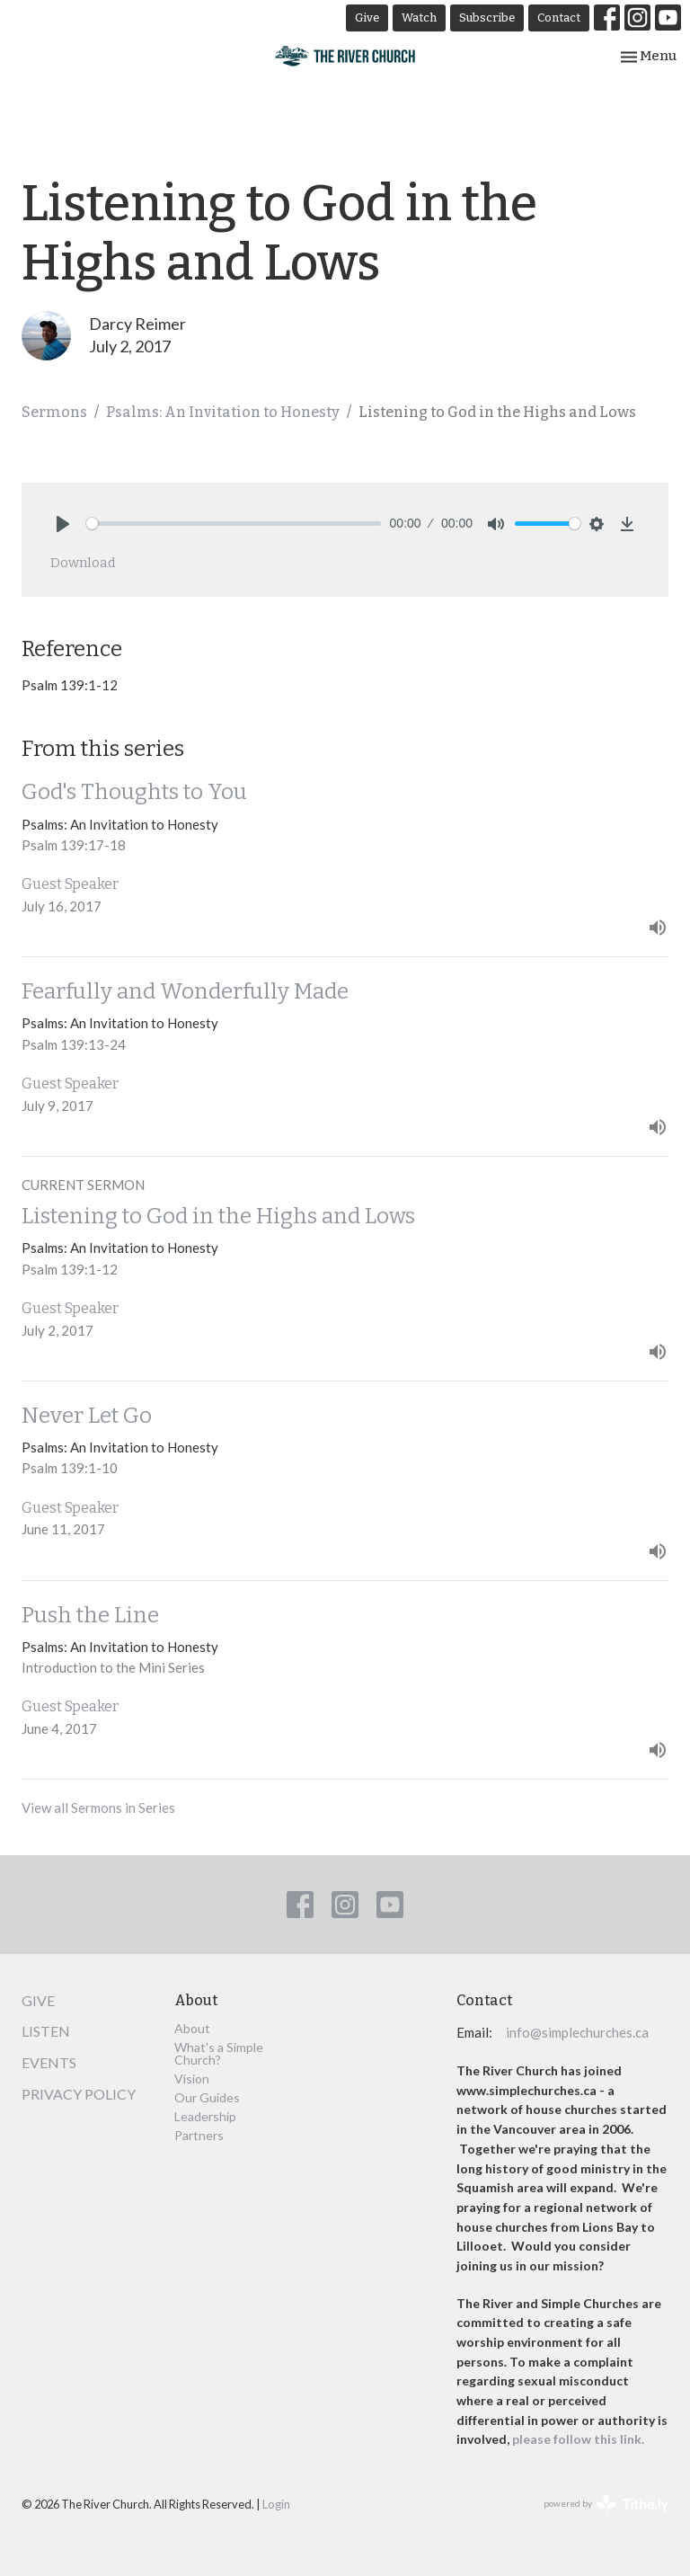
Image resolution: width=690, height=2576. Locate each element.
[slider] (233, 523)
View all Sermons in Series (98, 1807)
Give (367, 17)
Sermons (54, 412)
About (192, 2028)
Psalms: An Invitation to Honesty (223, 412)
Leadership (205, 2116)
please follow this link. (579, 2439)
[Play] (63, 524)
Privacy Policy (79, 2093)
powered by (606, 2503)
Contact (558, 17)
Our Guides (207, 2097)
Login (276, 2504)
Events (49, 2062)
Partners (199, 2135)
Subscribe (487, 17)
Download (83, 563)
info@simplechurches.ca (577, 2032)
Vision (191, 2078)
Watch (419, 17)
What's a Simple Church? (218, 2053)
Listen (46, 2030)
